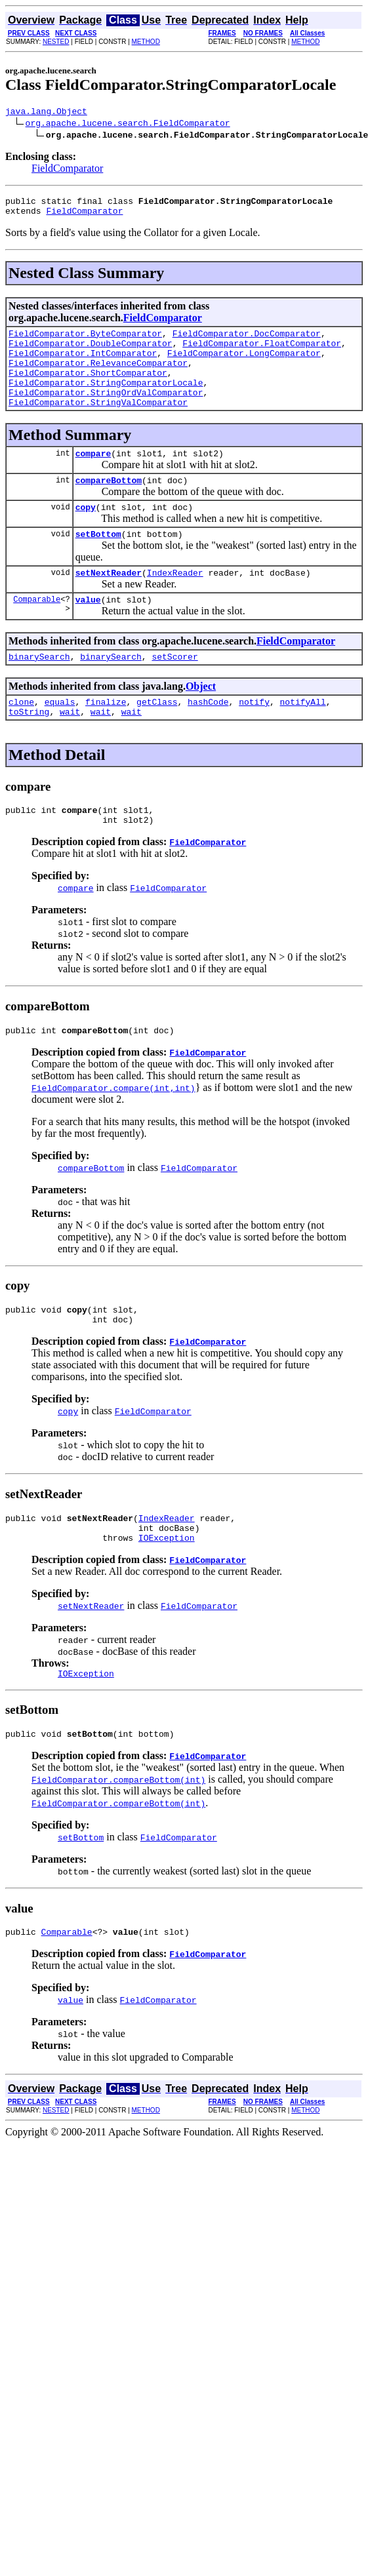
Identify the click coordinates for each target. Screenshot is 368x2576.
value (88, 633)
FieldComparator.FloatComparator (261, 353)
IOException (166, 1592)
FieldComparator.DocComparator (247, 341)
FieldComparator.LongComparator (244, 364)
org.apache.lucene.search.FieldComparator (128, 124)
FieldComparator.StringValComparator (98, 423)
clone (21, 739)
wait (70, 751)
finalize (105, 739)
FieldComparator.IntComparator (83, 364)
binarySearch (39, 692)
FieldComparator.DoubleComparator (91, 353)
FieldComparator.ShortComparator (88, 388)
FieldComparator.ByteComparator (85, 341)
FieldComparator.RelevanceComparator (98, 376)
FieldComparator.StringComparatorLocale (106, 400)
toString (29, 751)
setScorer (174, 692)
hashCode (208, 739)
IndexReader (175, 604)
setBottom (98, 563)
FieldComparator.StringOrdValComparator (106, 412)
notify (254, 739)
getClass (156, 739)
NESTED (56, 41)
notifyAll (303, 739)
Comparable (36, 632)
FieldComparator (67, 170)
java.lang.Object (46, 113)
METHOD (146, 41)
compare (93, 477)
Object (201, 721)
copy (85, 534)
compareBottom (108, 505)
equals (60, 739)
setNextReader (108, 604)
